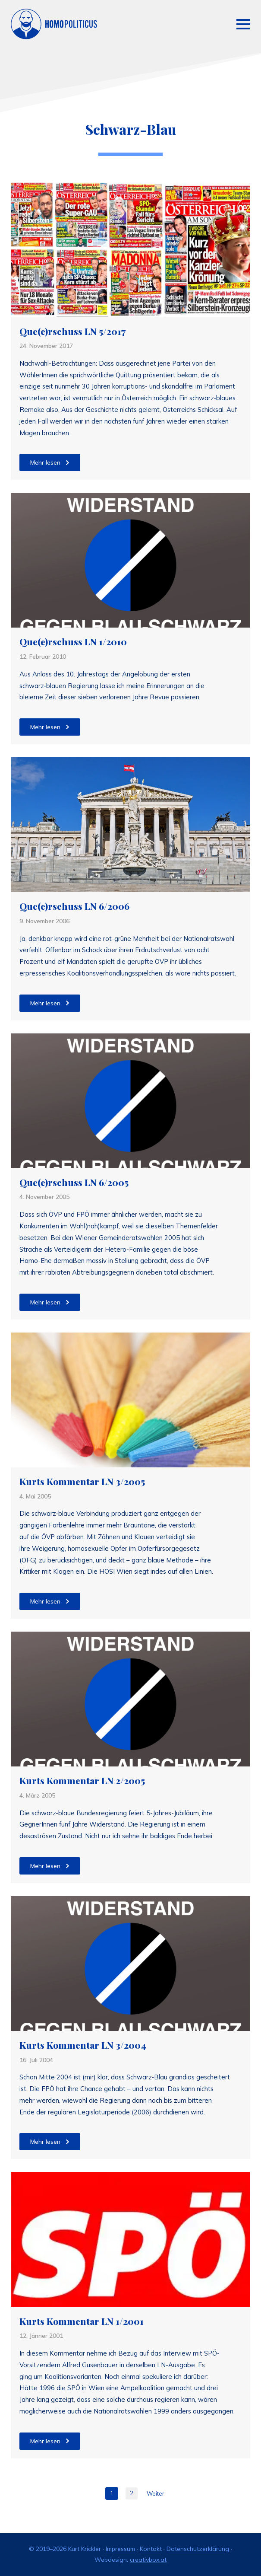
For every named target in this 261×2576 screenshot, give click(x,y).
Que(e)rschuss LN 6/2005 (74, 1182)
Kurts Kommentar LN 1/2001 (81, 2321)
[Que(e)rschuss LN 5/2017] (130, 249)
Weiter (155, 2493)
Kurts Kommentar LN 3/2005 (82, 1481)
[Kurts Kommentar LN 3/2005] (130, 1400)
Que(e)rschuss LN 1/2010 (73, 641)
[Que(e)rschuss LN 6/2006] (130, 824)
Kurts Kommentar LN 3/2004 (82, 2045)
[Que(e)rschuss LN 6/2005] (130, 1100)
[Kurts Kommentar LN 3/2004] (130, 1963)
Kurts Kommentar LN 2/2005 (82, 1780)
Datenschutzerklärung (198, 2549)
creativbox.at (148, 2559)
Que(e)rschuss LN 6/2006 (74, 906)
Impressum (120, 2549)
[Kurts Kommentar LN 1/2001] (130, 2239)
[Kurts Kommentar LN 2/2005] (130, 1699)
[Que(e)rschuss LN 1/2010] (130, 560)
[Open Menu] (243, 24)
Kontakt (151, 2549)
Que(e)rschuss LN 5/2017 (72, 331)
